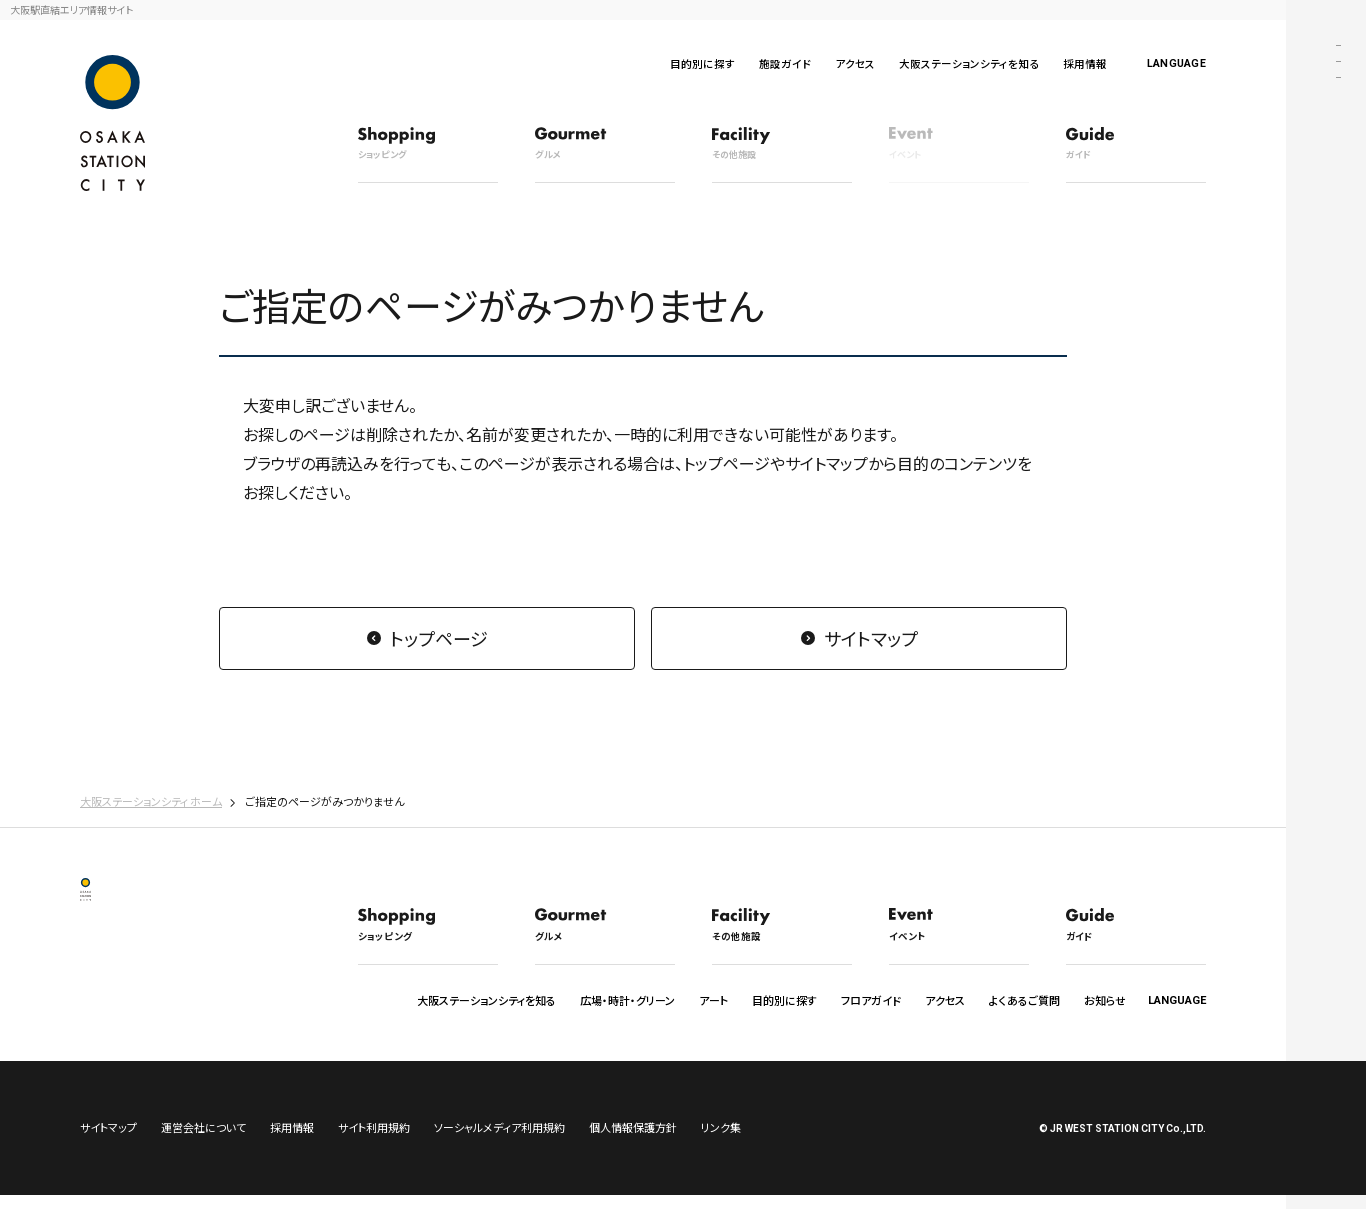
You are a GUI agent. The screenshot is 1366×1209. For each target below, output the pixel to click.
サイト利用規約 (374, 1141)
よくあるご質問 (1024, 1000)
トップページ (439, 638)
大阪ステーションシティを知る (969, 63)
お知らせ (1105, 1000)
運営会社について (203, 1141)
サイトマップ (871, 638)
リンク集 (721, 1141)
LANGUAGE (1176, 63)
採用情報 (1085, 63)
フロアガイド (871, 1000)
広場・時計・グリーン (627, 1000)
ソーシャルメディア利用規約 (499, 1141)
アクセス (855, 63)
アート (713, 1000)
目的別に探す (702, 63)
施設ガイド (785, 63)
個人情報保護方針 (633, 1141)
